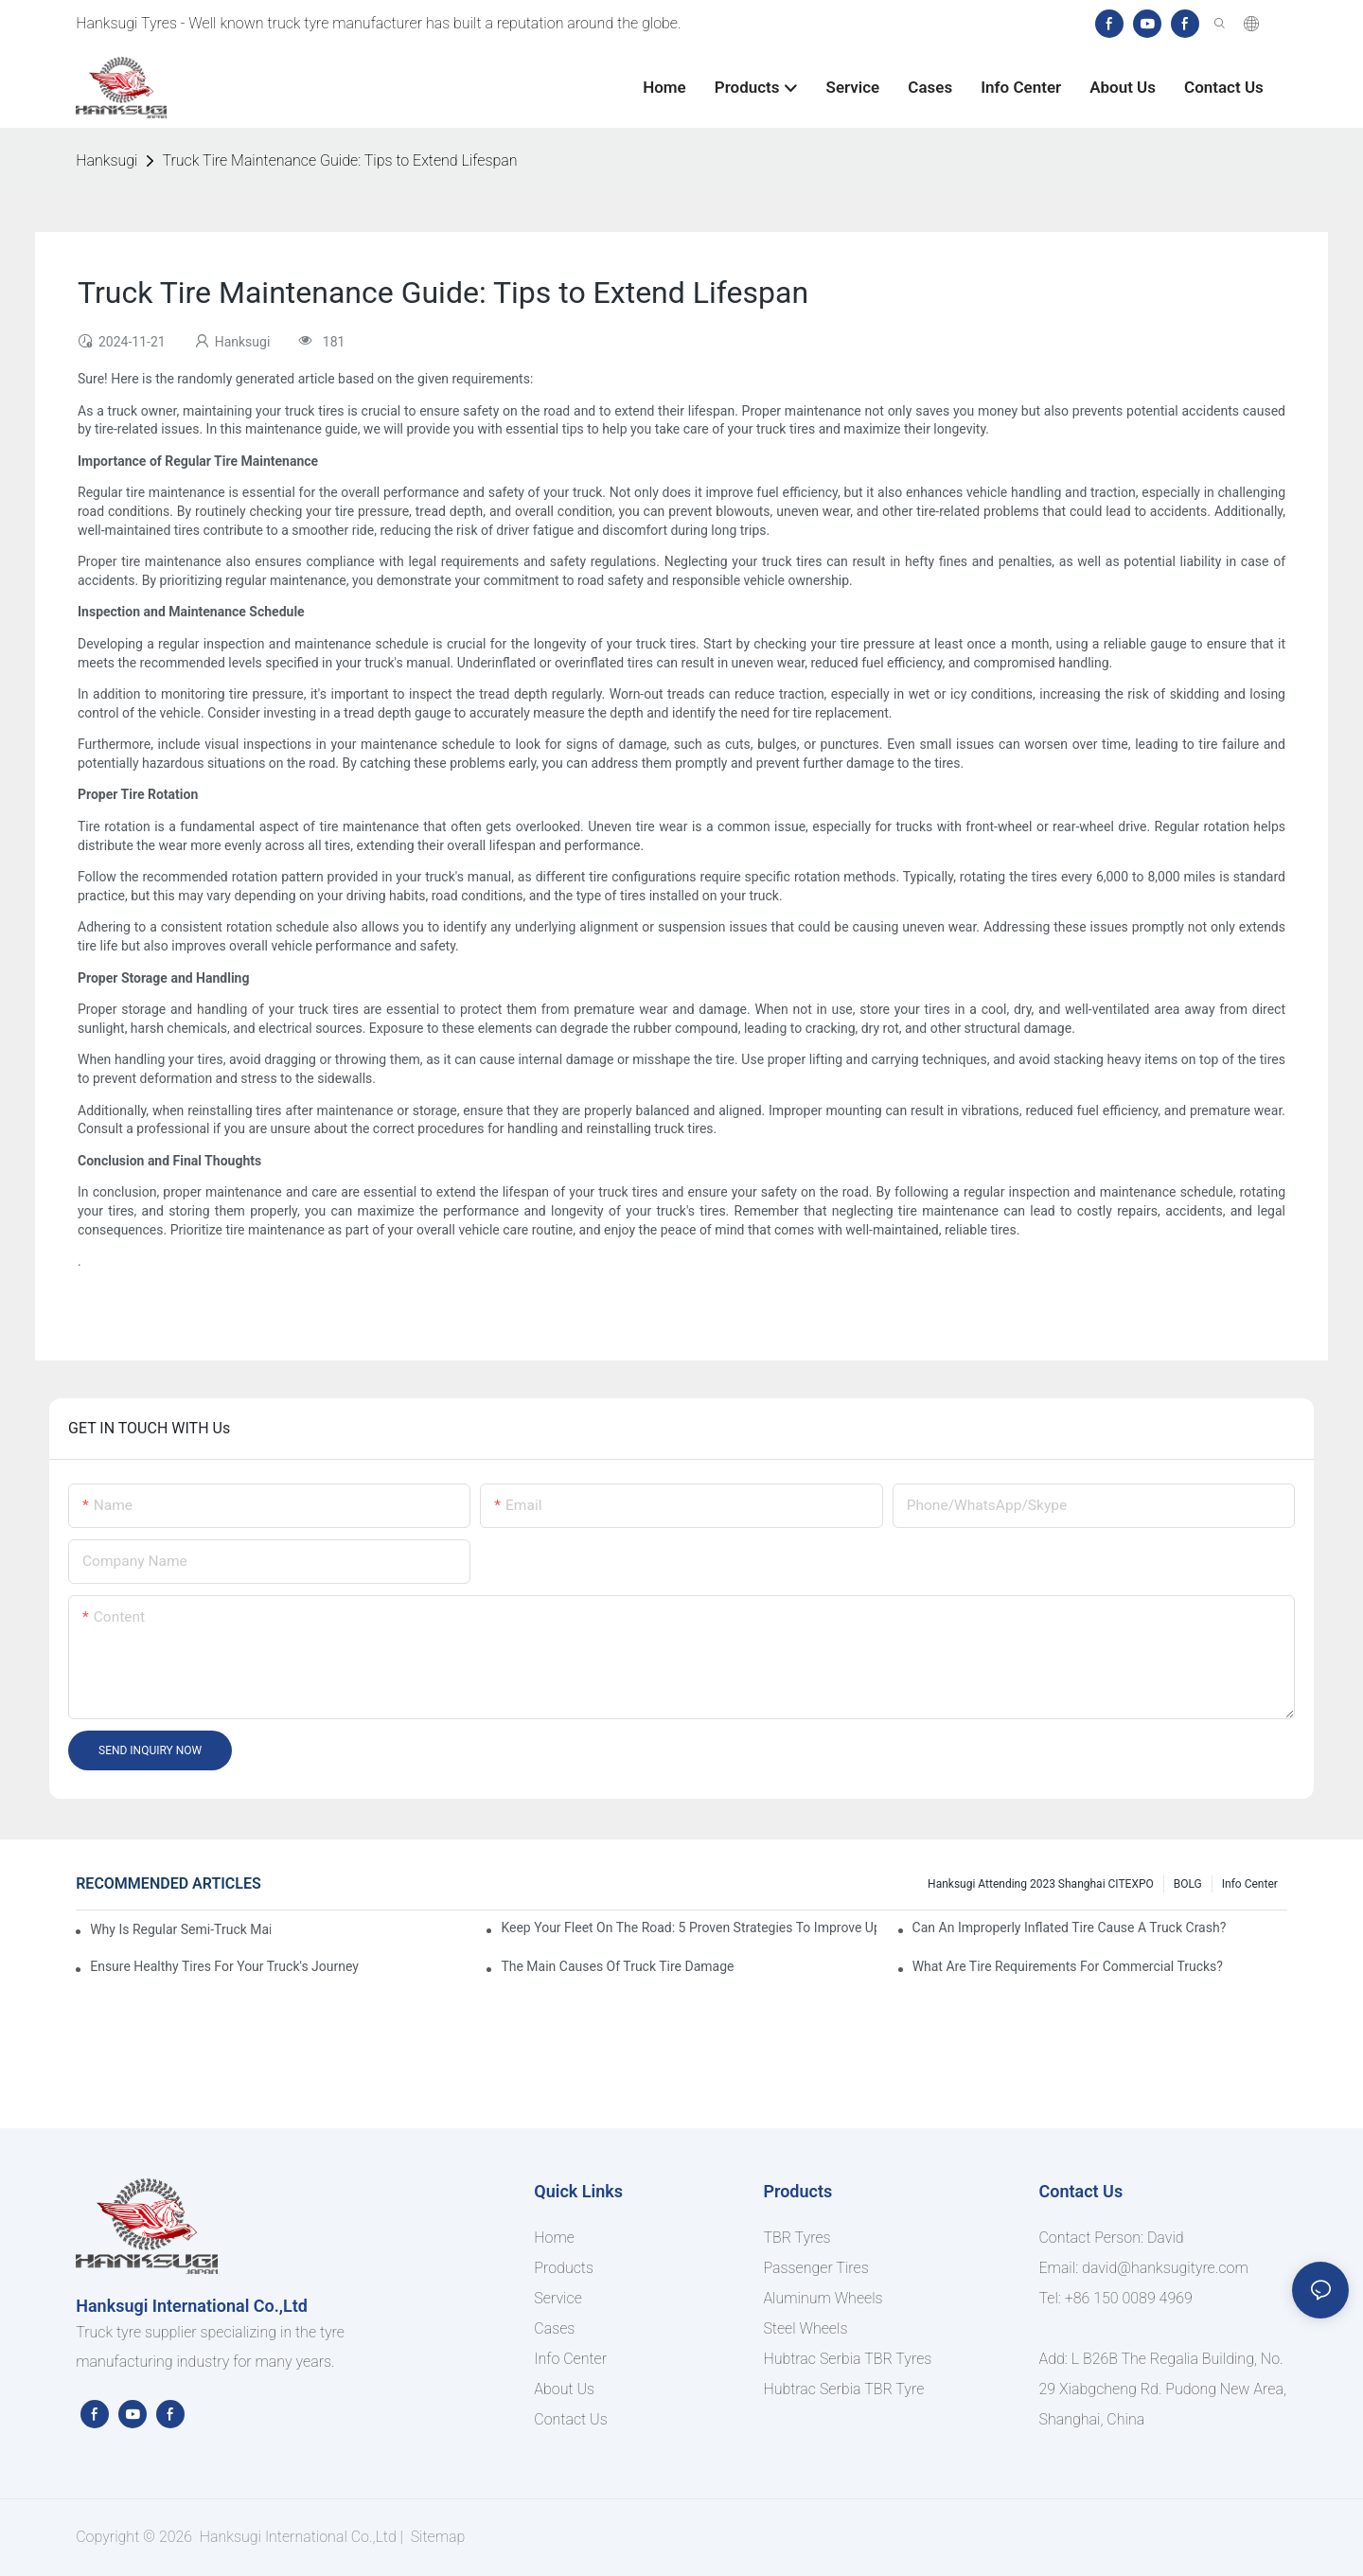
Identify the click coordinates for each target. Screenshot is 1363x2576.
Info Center (1250, 1884)
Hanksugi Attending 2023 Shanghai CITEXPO (1041, 1884)
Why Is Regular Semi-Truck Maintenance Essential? (180, 1929)
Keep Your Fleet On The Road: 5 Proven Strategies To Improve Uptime (688, 1927)
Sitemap (436, 2537)
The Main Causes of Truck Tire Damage (617, 1966)
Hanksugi (106, 160)
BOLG (1188, 1884)
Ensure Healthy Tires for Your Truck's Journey (224, 1966)
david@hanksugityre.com (1165, 2268)
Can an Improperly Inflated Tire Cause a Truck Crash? (1069, 1927)
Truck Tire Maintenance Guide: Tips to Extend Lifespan (339, 160)
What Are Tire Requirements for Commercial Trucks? (1067, 1966)
